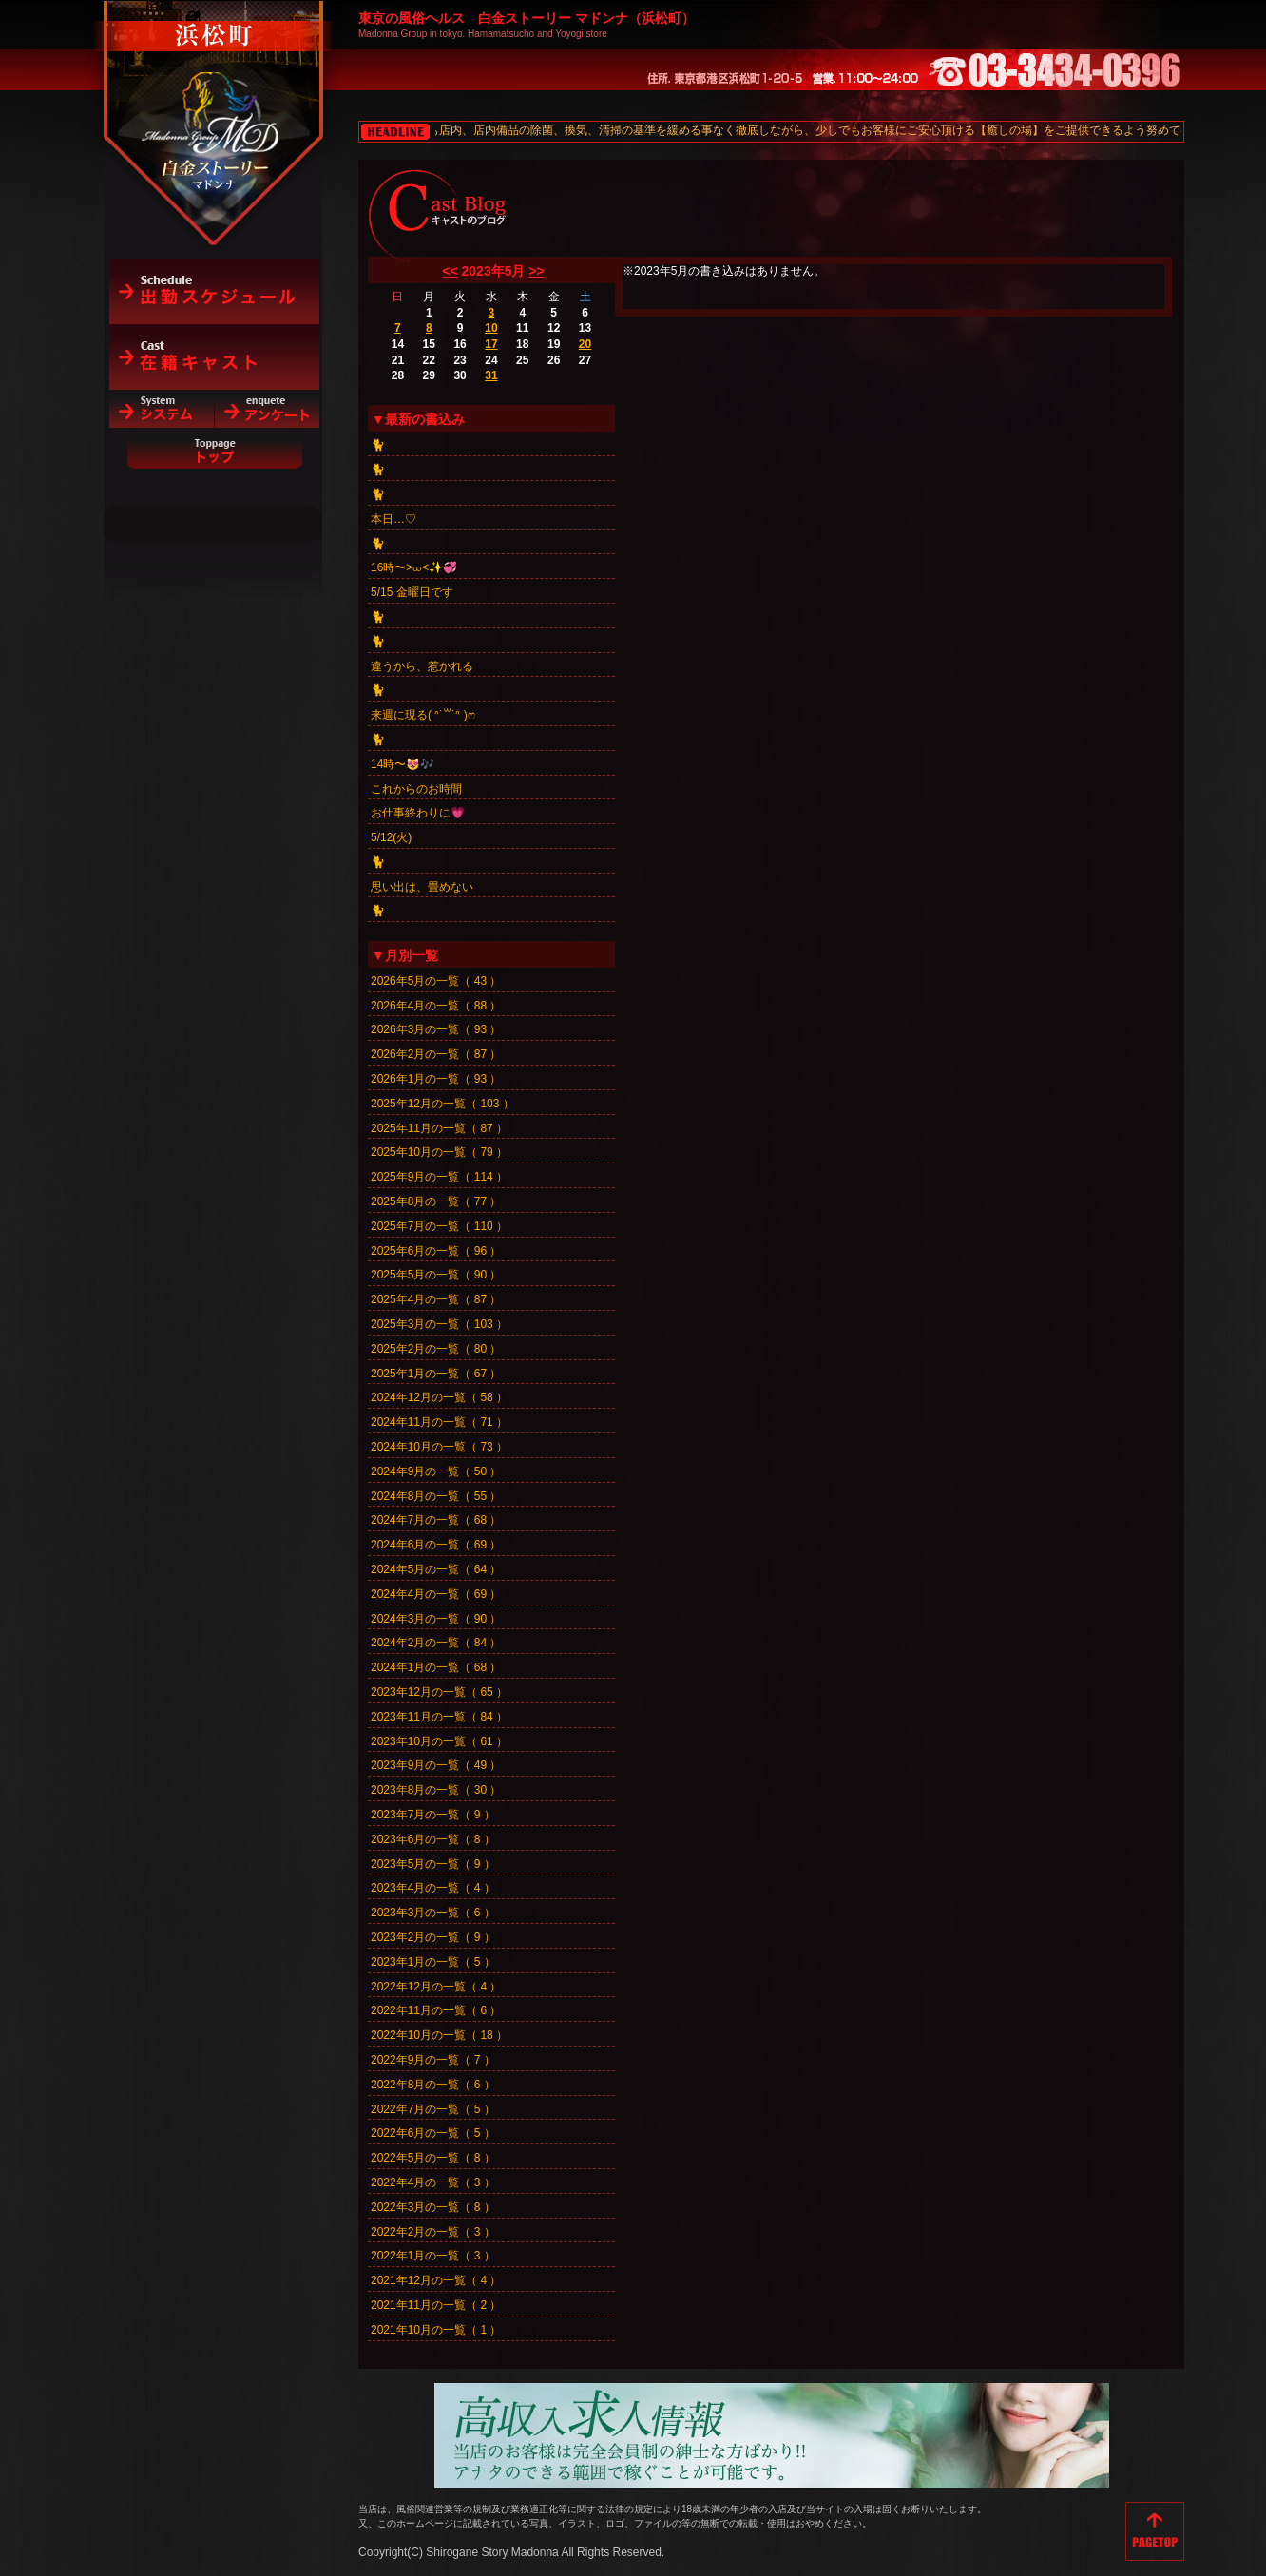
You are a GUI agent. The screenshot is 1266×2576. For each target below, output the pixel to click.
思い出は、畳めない (422, 887)
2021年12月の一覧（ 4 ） (436, 2280)
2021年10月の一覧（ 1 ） (436, 2329)
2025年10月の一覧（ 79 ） (439, 1152)
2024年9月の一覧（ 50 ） (436, 1471)
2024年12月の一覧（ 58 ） (439, 1397)
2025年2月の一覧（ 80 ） (436, 1348)
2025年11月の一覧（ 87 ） (439, 1128)
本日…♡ (393, 519)
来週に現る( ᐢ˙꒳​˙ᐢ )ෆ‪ (423, 714)
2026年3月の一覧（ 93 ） (436, 1029)
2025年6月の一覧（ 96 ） (436, 1251)
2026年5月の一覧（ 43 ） (436, 981)
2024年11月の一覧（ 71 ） (439, 1422)
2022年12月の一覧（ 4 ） (436, 1986)
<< (449, 271)
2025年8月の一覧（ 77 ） (436, 1201)
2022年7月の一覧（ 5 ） (433, 2109)
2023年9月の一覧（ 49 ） (436, 1765)
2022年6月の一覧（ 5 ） (433, 2133)
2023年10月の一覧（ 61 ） (439, 1741)
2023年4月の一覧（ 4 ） (433, 1887)
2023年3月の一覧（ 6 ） (433, 1912)
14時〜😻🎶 (402, 764)
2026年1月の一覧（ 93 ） (436, 1079)
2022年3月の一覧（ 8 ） (433, 2207)
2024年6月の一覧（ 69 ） (436, 1544)
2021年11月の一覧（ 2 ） (436, 2305)
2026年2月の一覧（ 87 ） (436, 1054)
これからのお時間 (416, 789)
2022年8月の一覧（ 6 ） (433, 2084)
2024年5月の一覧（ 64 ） (436, 1569)
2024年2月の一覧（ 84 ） (436, 1642)
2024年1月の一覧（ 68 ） (436, 1667)
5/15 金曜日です (412, 592)
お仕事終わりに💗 (418, 812)
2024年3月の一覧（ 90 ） (436, 1618)
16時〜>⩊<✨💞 (414, 567)
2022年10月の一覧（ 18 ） (439, 2035)
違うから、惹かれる (422, 666)
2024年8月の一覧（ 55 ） (436, 1496)
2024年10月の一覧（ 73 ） (439, 1446)
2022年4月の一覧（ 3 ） (433, 2182)
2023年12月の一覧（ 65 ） (439, 1692)
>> (536, 271)
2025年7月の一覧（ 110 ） (439, 1226)
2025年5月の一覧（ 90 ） (436, 1274)
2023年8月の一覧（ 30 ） (436, 1790)
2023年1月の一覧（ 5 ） (433, 1962)
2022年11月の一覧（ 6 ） (436, 2010)
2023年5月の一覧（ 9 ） (433, 1864)
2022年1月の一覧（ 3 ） (433, 2255)
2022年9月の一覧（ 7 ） (433, 2060)
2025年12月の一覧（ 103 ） (442, 1103)
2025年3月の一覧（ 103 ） (439, 1324)
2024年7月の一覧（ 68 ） (436, 1520)
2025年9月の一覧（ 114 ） (439, 1176)
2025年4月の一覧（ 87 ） (436, 1299)
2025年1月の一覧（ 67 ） (436, 1373)
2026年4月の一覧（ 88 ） (436, 1005)
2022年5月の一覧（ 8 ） (433, 2157)
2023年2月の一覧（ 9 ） (433, 1937)
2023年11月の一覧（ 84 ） (439, 1716)
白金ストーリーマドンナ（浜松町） (214, 97)
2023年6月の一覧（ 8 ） (433, 1839)
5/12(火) (391, 837)
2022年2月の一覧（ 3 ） (433, 2232)
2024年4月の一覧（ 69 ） (436, 1594)
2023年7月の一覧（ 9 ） (433, 1814)
